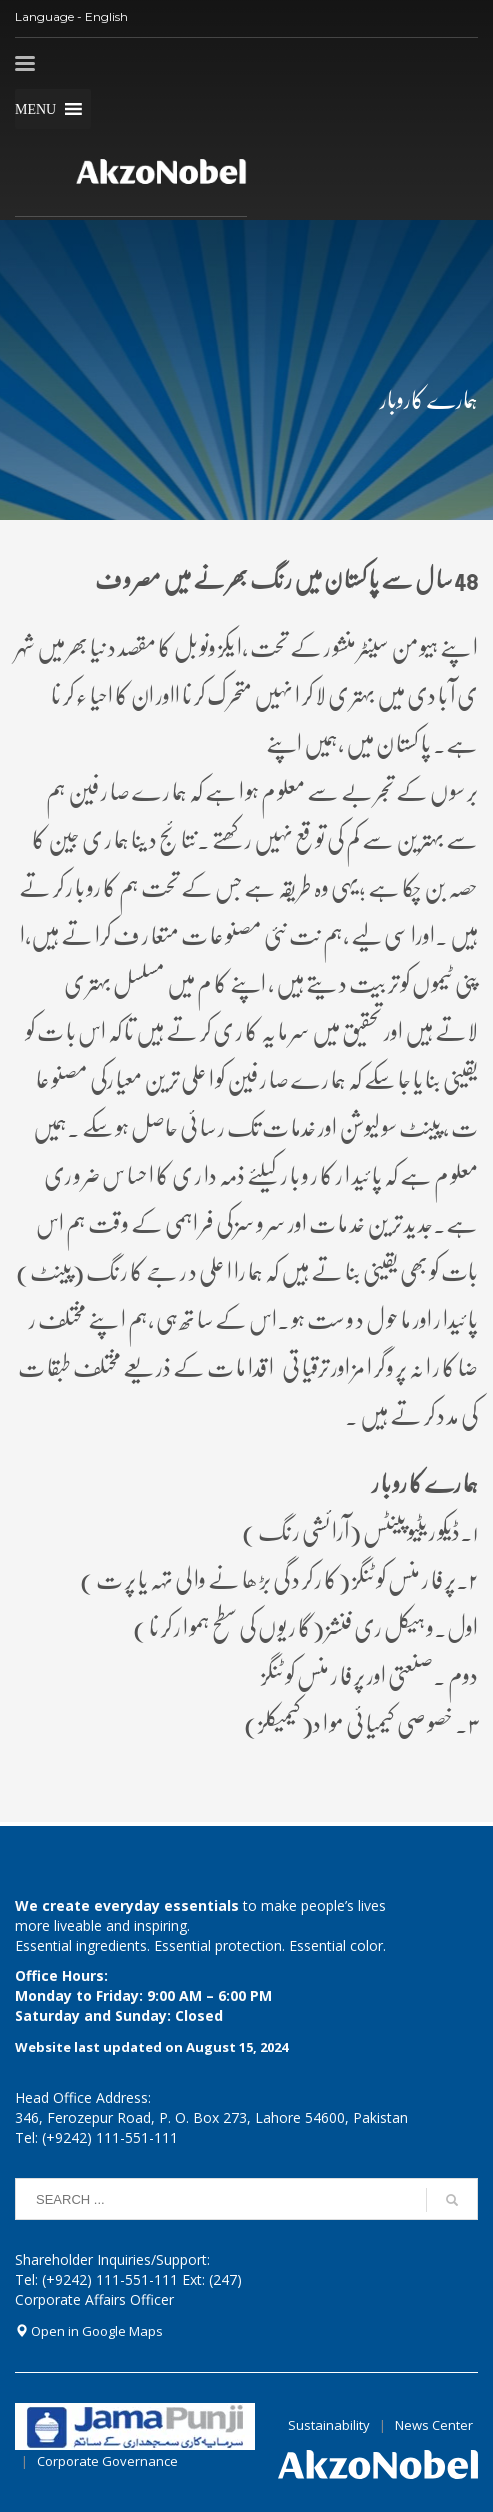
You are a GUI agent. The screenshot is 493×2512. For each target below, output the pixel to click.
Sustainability (329, 2425)
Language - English (71, 16)
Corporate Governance (107, 2461)
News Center (434, 2425)
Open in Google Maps (89, 2331)
